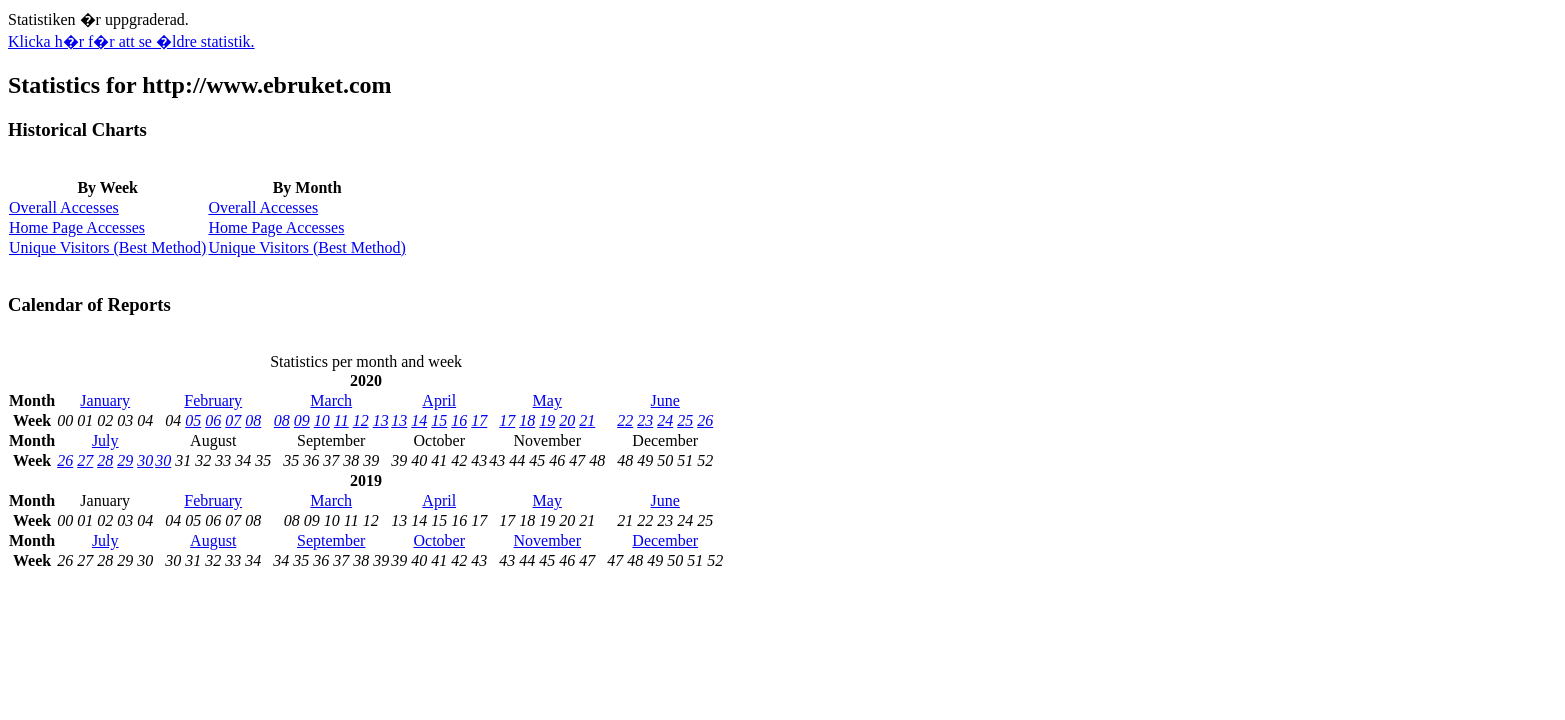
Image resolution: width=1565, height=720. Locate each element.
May (547, 400)
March (331, 400)
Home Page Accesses (77, 227)
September (331, 540)
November (547, 540)
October (439, 540)
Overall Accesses (64, 207)
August (213, 540)
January (105, 400)
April (439, 400)
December (665, 540)
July (105, 440)
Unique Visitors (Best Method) (107, 247)
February (213, 400)
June (665, 400)
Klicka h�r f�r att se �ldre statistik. (131, 41)
